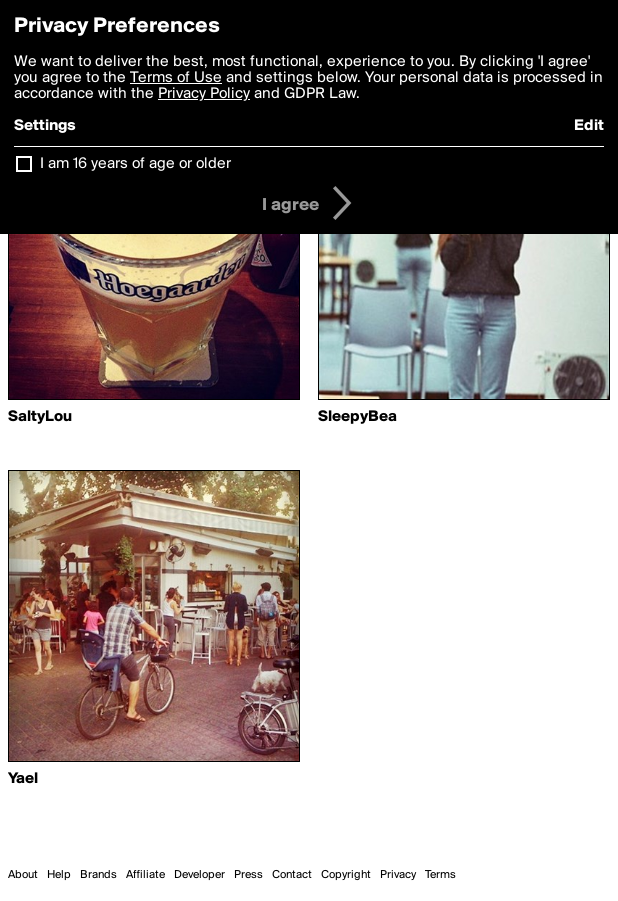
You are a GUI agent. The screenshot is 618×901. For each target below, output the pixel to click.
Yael (23, 779)
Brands (98, 875)
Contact (292, 875)
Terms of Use (176, 78)
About (23, 875)
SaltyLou (40, 417)
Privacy (398, 875)
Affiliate (145, 875)
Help (59, 875)
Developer (199, 875)
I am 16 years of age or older (135, 164)
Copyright (346, 875)
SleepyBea (357, 417)
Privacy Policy (204, 94)
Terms (440, 875)
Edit (589, 126)
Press (248, 875)
